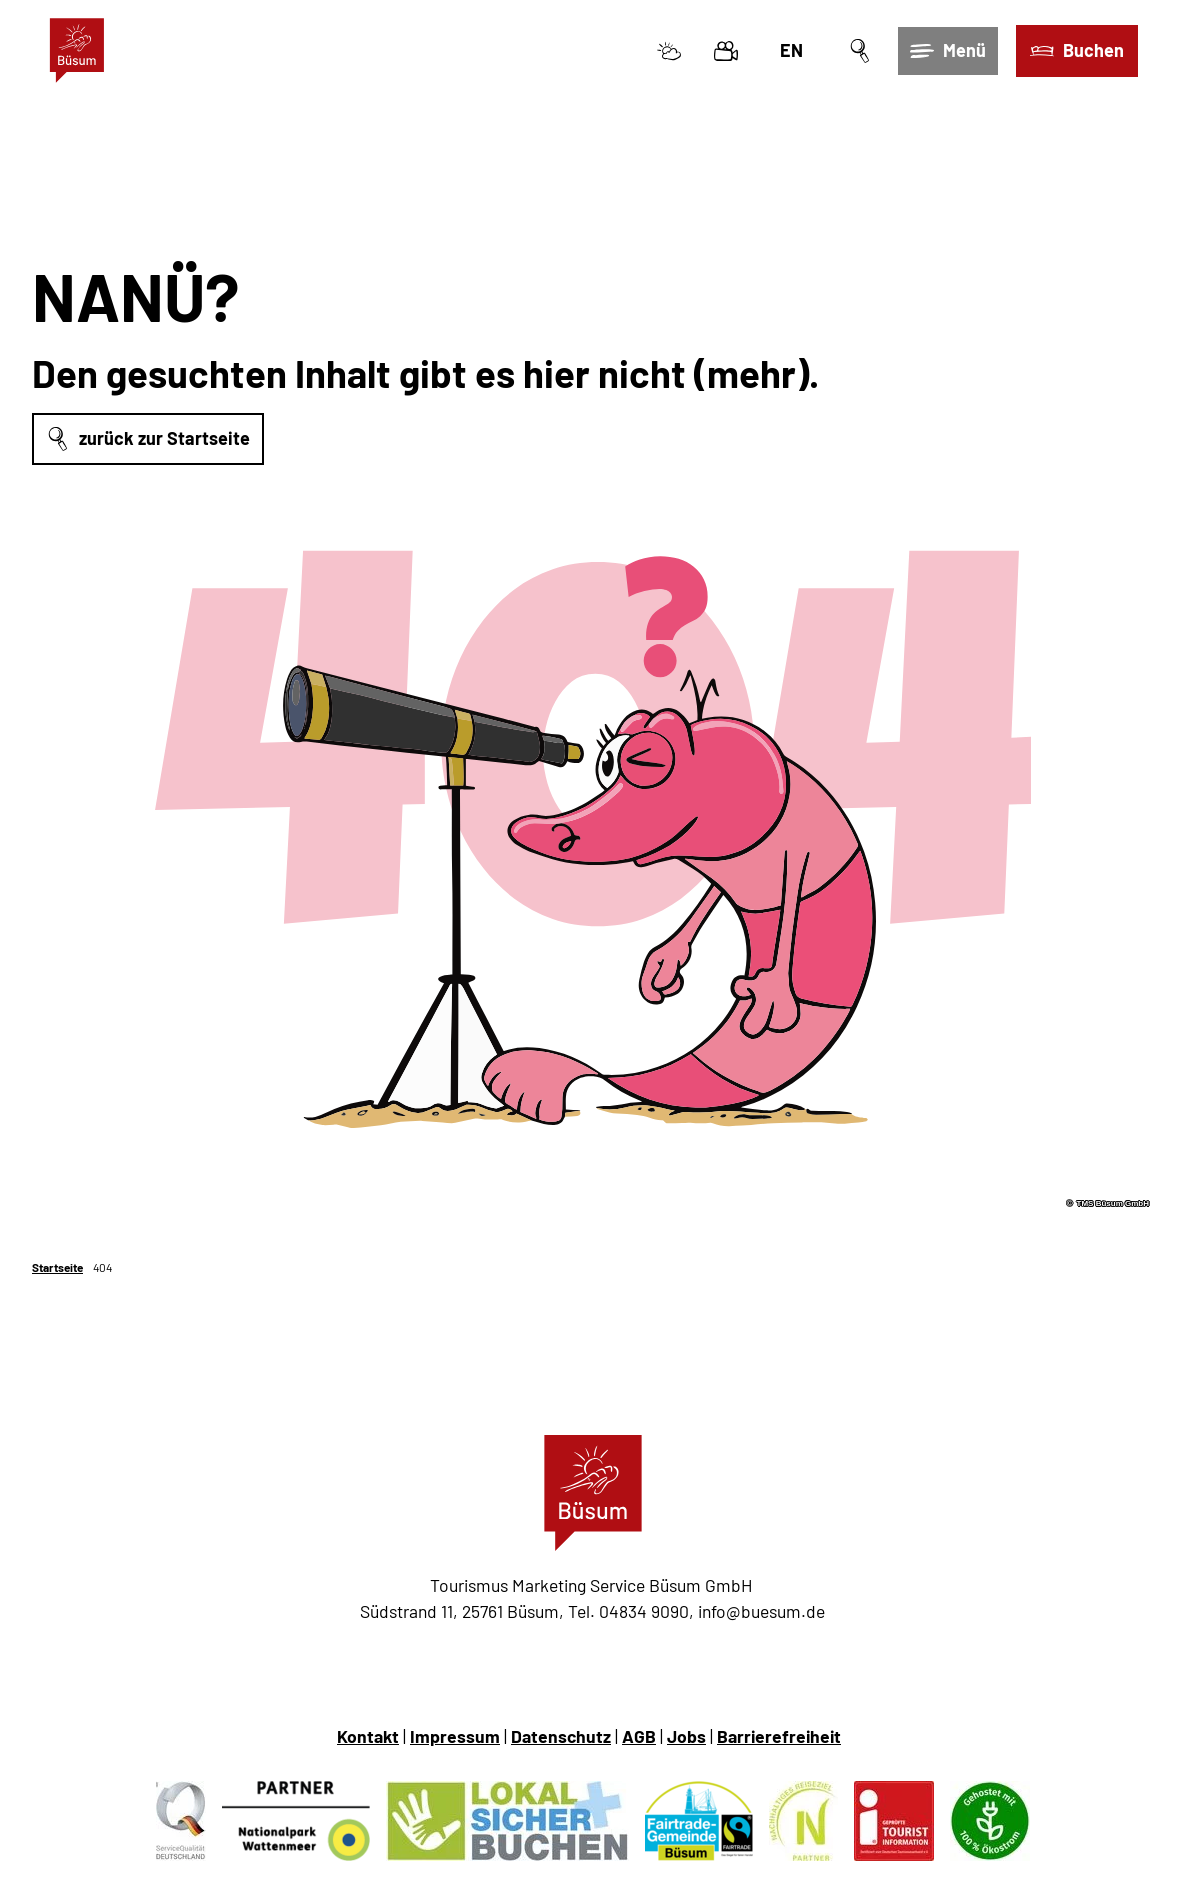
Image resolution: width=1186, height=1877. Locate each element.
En (791, 50)
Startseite (57, 1267)
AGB (639, 1736)
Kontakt (368, 1736)
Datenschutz (561, 1736)
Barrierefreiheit (779, 1736)
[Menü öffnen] (948, 51)
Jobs (686, 1736)
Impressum (455, 1736)
